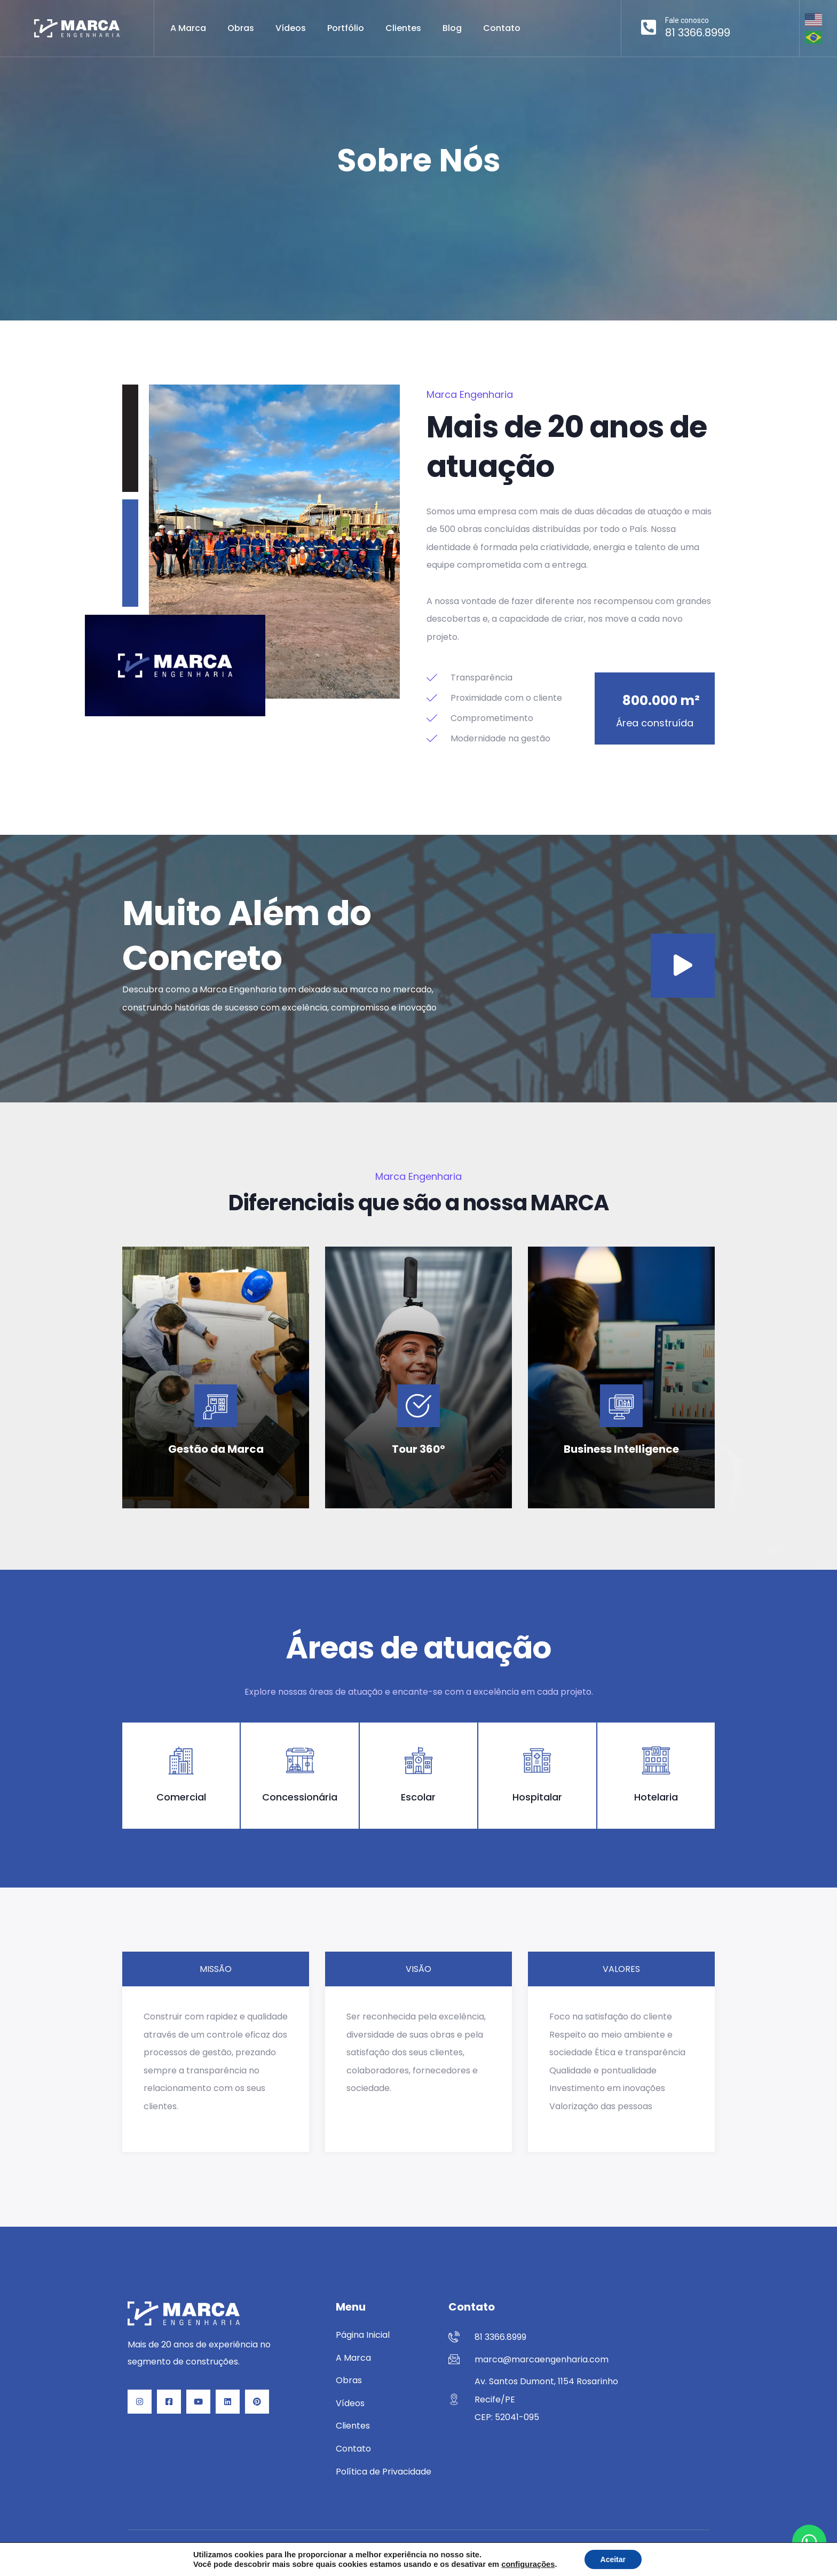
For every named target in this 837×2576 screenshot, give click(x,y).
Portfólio (345, 28)
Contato (501, 28)
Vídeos (290, 28)
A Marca (188, 28)
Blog (452, 28)
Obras (240, 28)
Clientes (403, 28)
